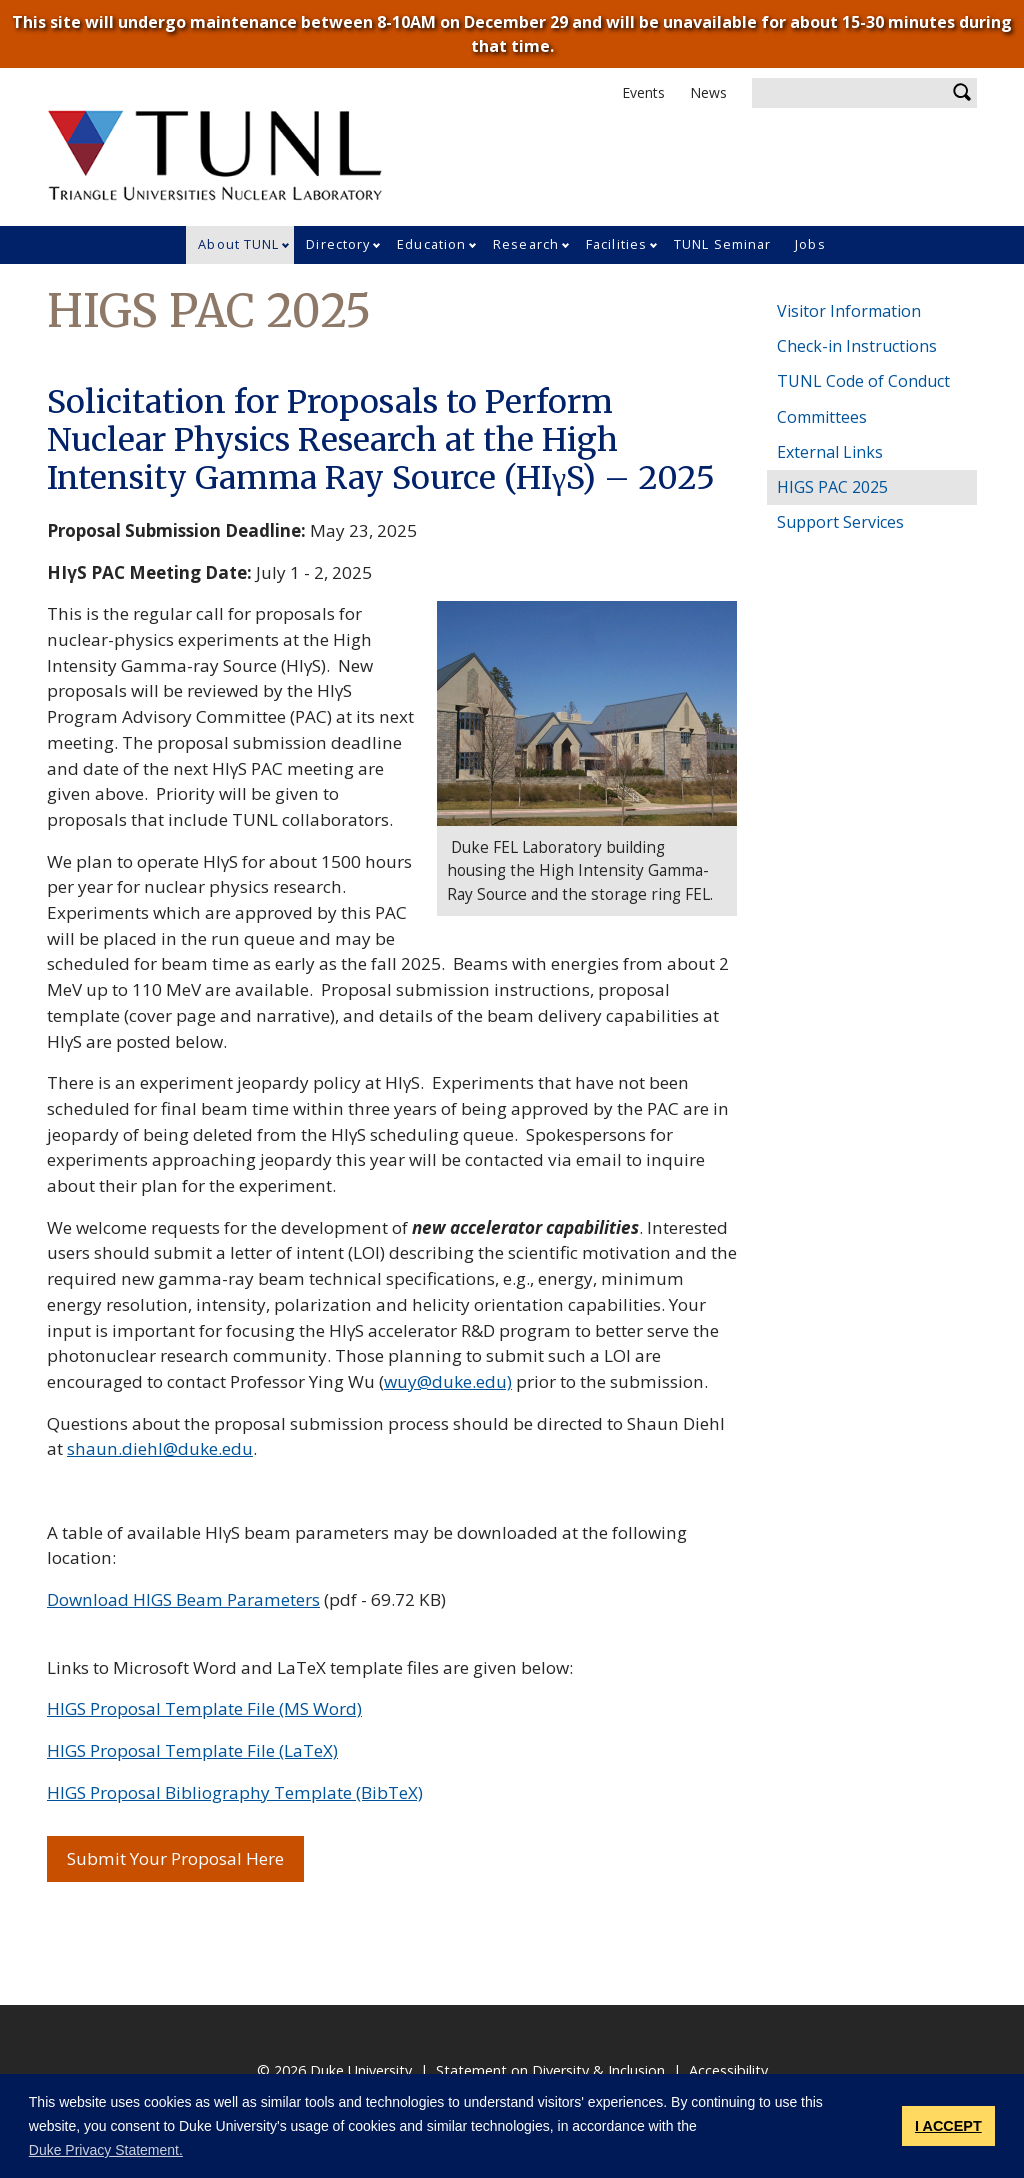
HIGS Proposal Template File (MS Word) (204, 1708)
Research (526, 244)
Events (643, 92)
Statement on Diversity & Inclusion (550, 2070)
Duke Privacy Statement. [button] (106, 2150)
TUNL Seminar (722, 244)
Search (962, 93)
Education (431, 244)
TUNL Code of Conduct (863, 381)
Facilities (616, 244)
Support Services (840, 522)
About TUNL (238, 244)
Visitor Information (849, 311)
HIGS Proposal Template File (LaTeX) (192, 1750)
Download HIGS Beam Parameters (183, 1599)
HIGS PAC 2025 (832, 487)
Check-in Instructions (857, 346)
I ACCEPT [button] (948, 2126)
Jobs (810, 244)
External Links (830, 452)
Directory (338, 244)
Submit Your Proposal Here (185, 1858)
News (708, 92)
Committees (822, 417)
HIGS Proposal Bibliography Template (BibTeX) (235, 1792)
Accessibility (728, 2070)
